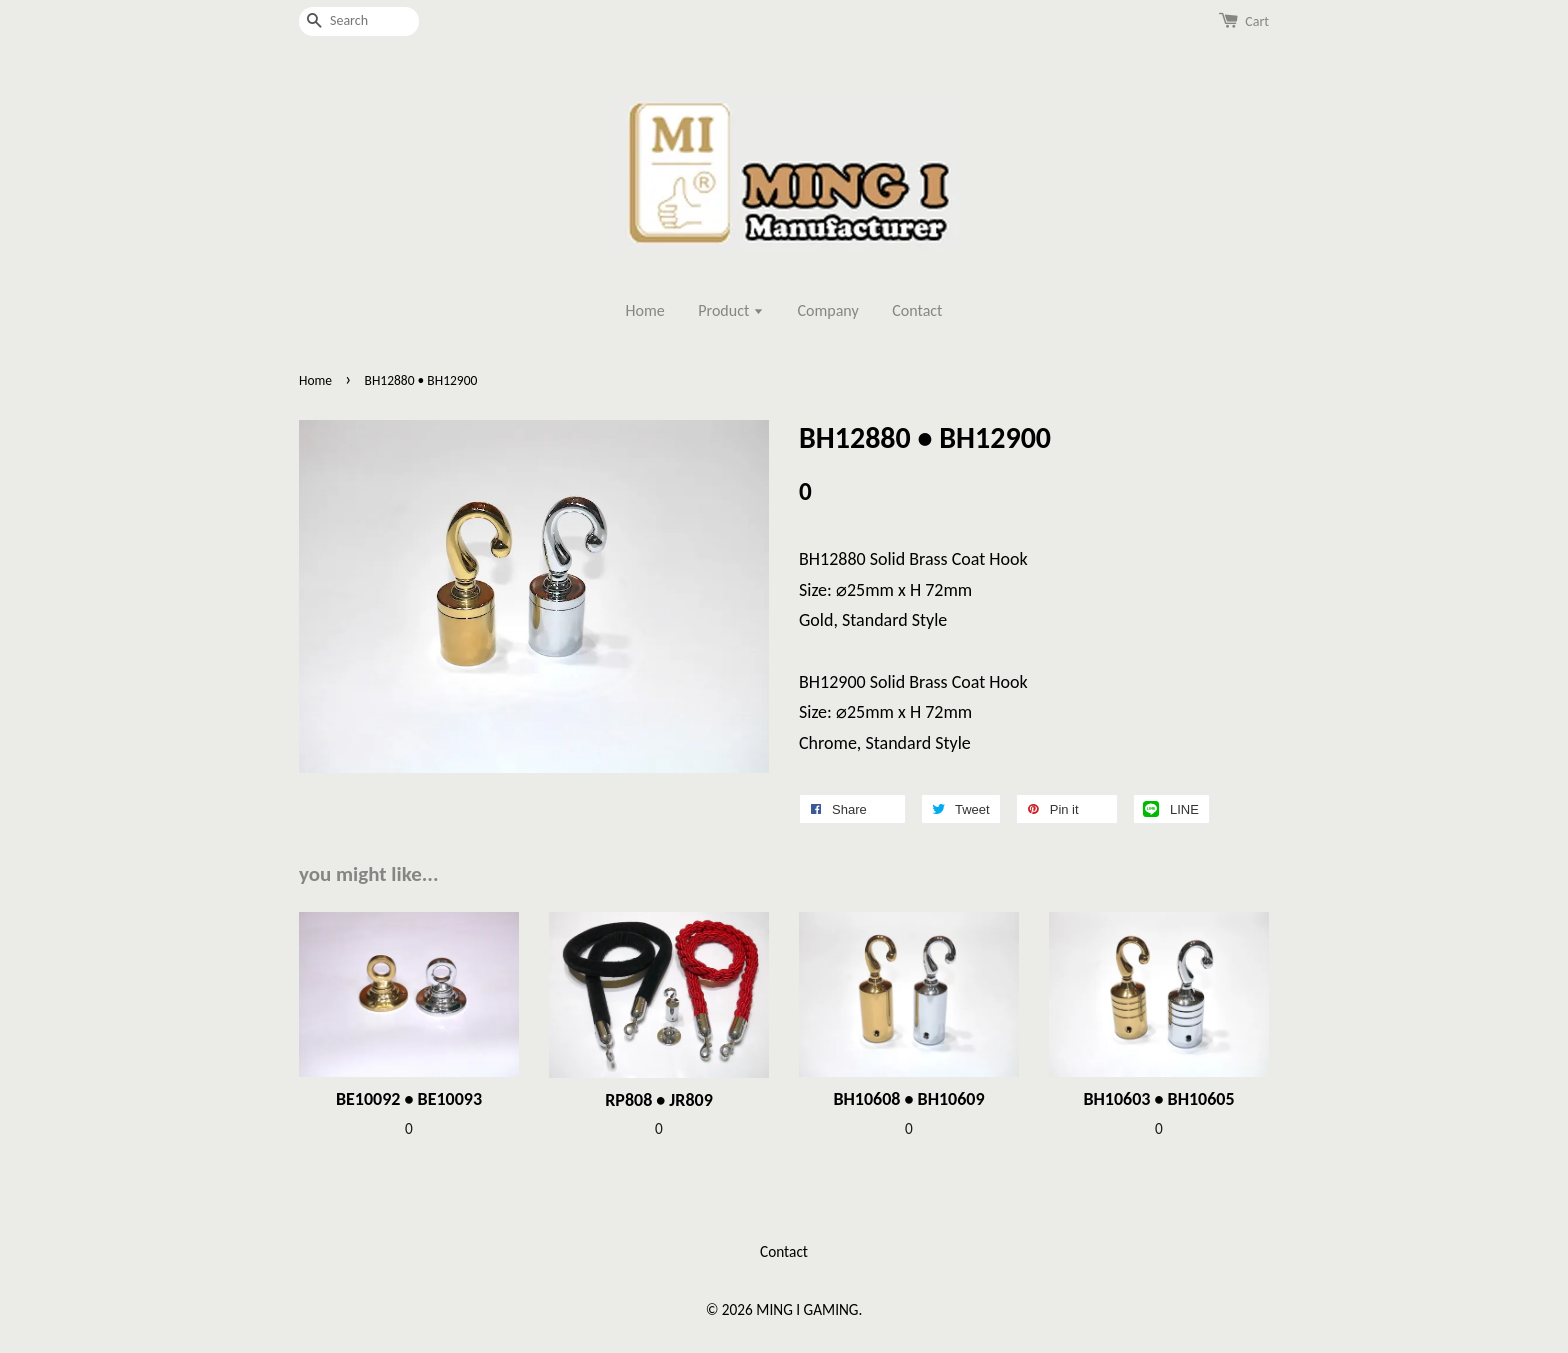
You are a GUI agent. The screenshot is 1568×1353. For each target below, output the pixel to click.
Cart (1257, 21)
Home (645, 310)
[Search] (359, 21)
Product (731, 310)
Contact (917, 310)
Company (828, 310)
